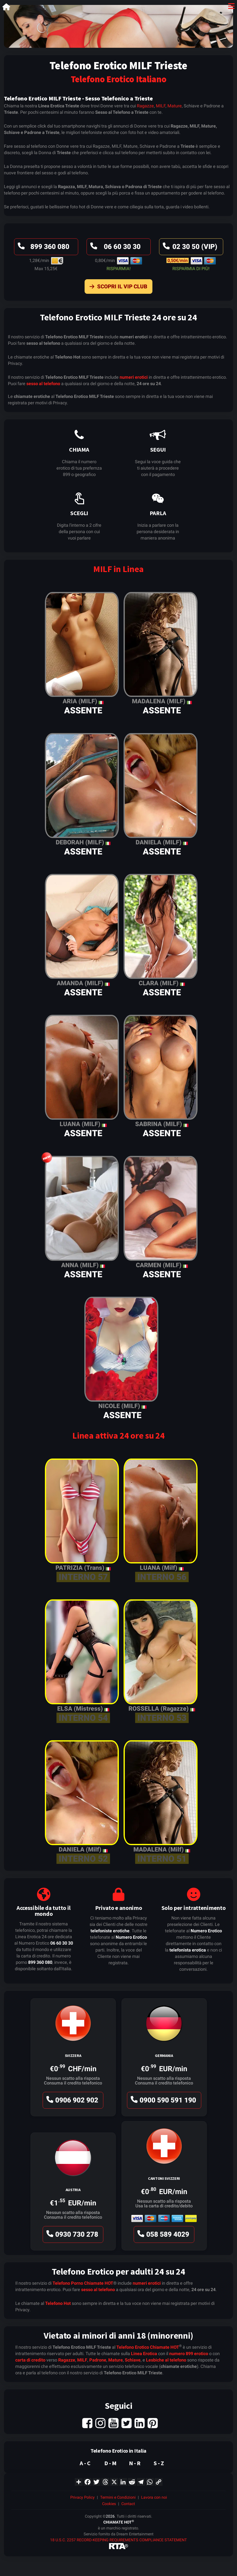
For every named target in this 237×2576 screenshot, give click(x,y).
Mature (174, 105)
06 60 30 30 (115, 248)
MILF (160, 105)
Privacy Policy (82, 2497)
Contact (128, 2503)
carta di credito (30, 2360)
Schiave (133, 2360)
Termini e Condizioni (118, 2497)
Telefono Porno (68, 2283)
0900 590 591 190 (162, 2101)
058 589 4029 (162, 2235)
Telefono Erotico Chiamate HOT (147, 2347)
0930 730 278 (71, 2235)
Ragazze (145, 105)
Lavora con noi (154, 2497)
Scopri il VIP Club (117, 287)
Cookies (109, 2503)
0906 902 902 (71, 2101)
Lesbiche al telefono (166, 2360)
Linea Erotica (144, 2353)
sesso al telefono (43, 383)
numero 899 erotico (188, 2353)
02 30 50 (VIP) (189, 248)
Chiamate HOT (98, 2283)
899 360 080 (42, 248)
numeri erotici (134, 377)
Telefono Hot (58, 2303)
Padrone (97, 2360)
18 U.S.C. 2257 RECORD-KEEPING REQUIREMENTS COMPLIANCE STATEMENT (118, 2540)
